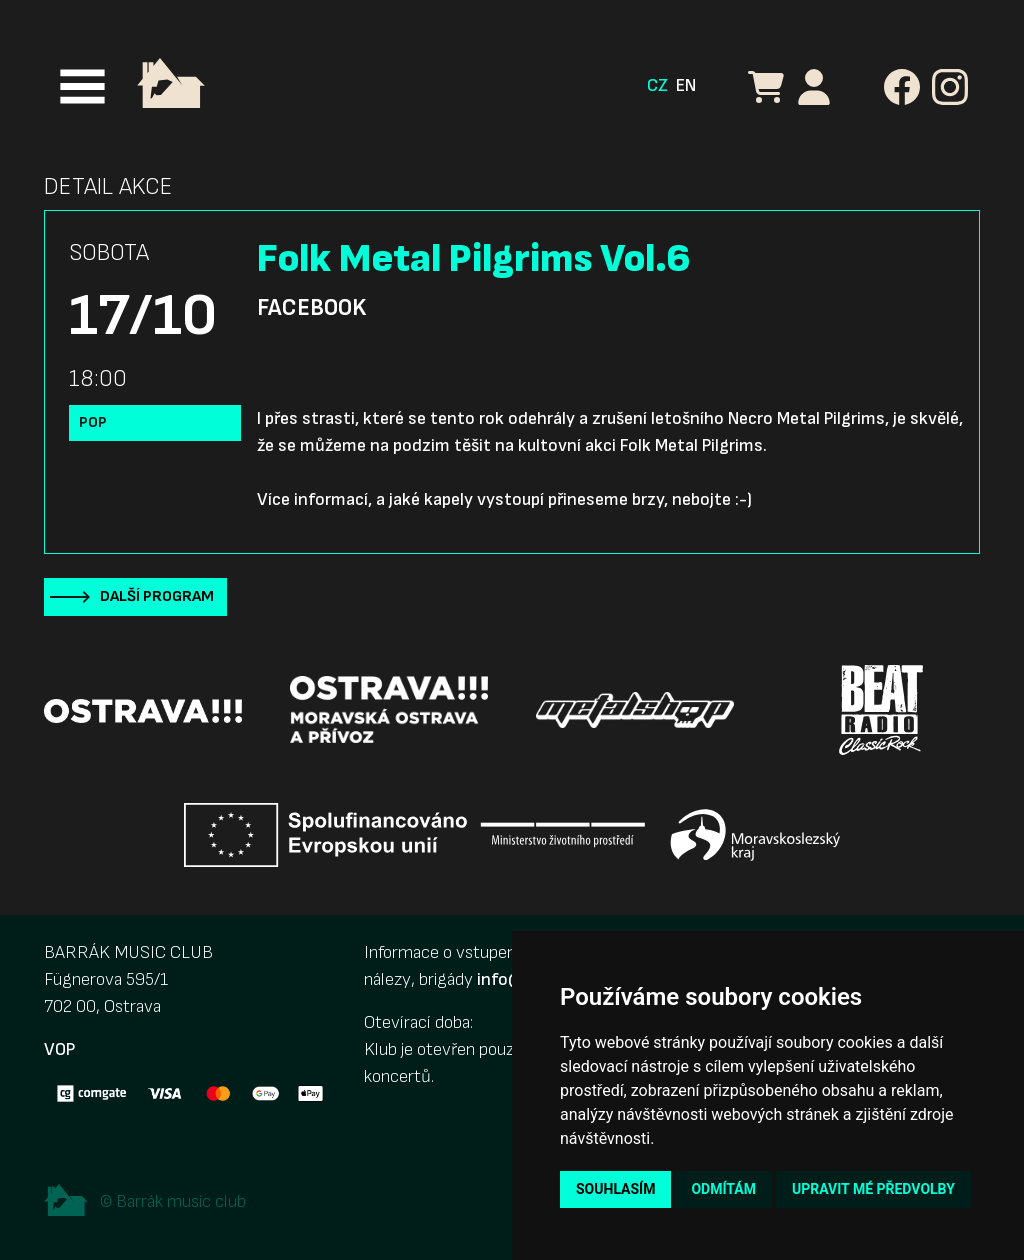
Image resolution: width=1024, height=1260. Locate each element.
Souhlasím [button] (615, 1189)
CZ (657, 85)
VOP (59, 1049)
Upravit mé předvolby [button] (873, 1189)
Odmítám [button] (723, 1189)
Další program (157, 596)
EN (686, 85)
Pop (93, 422)
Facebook (311, 308)
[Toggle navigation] (82, 86)
